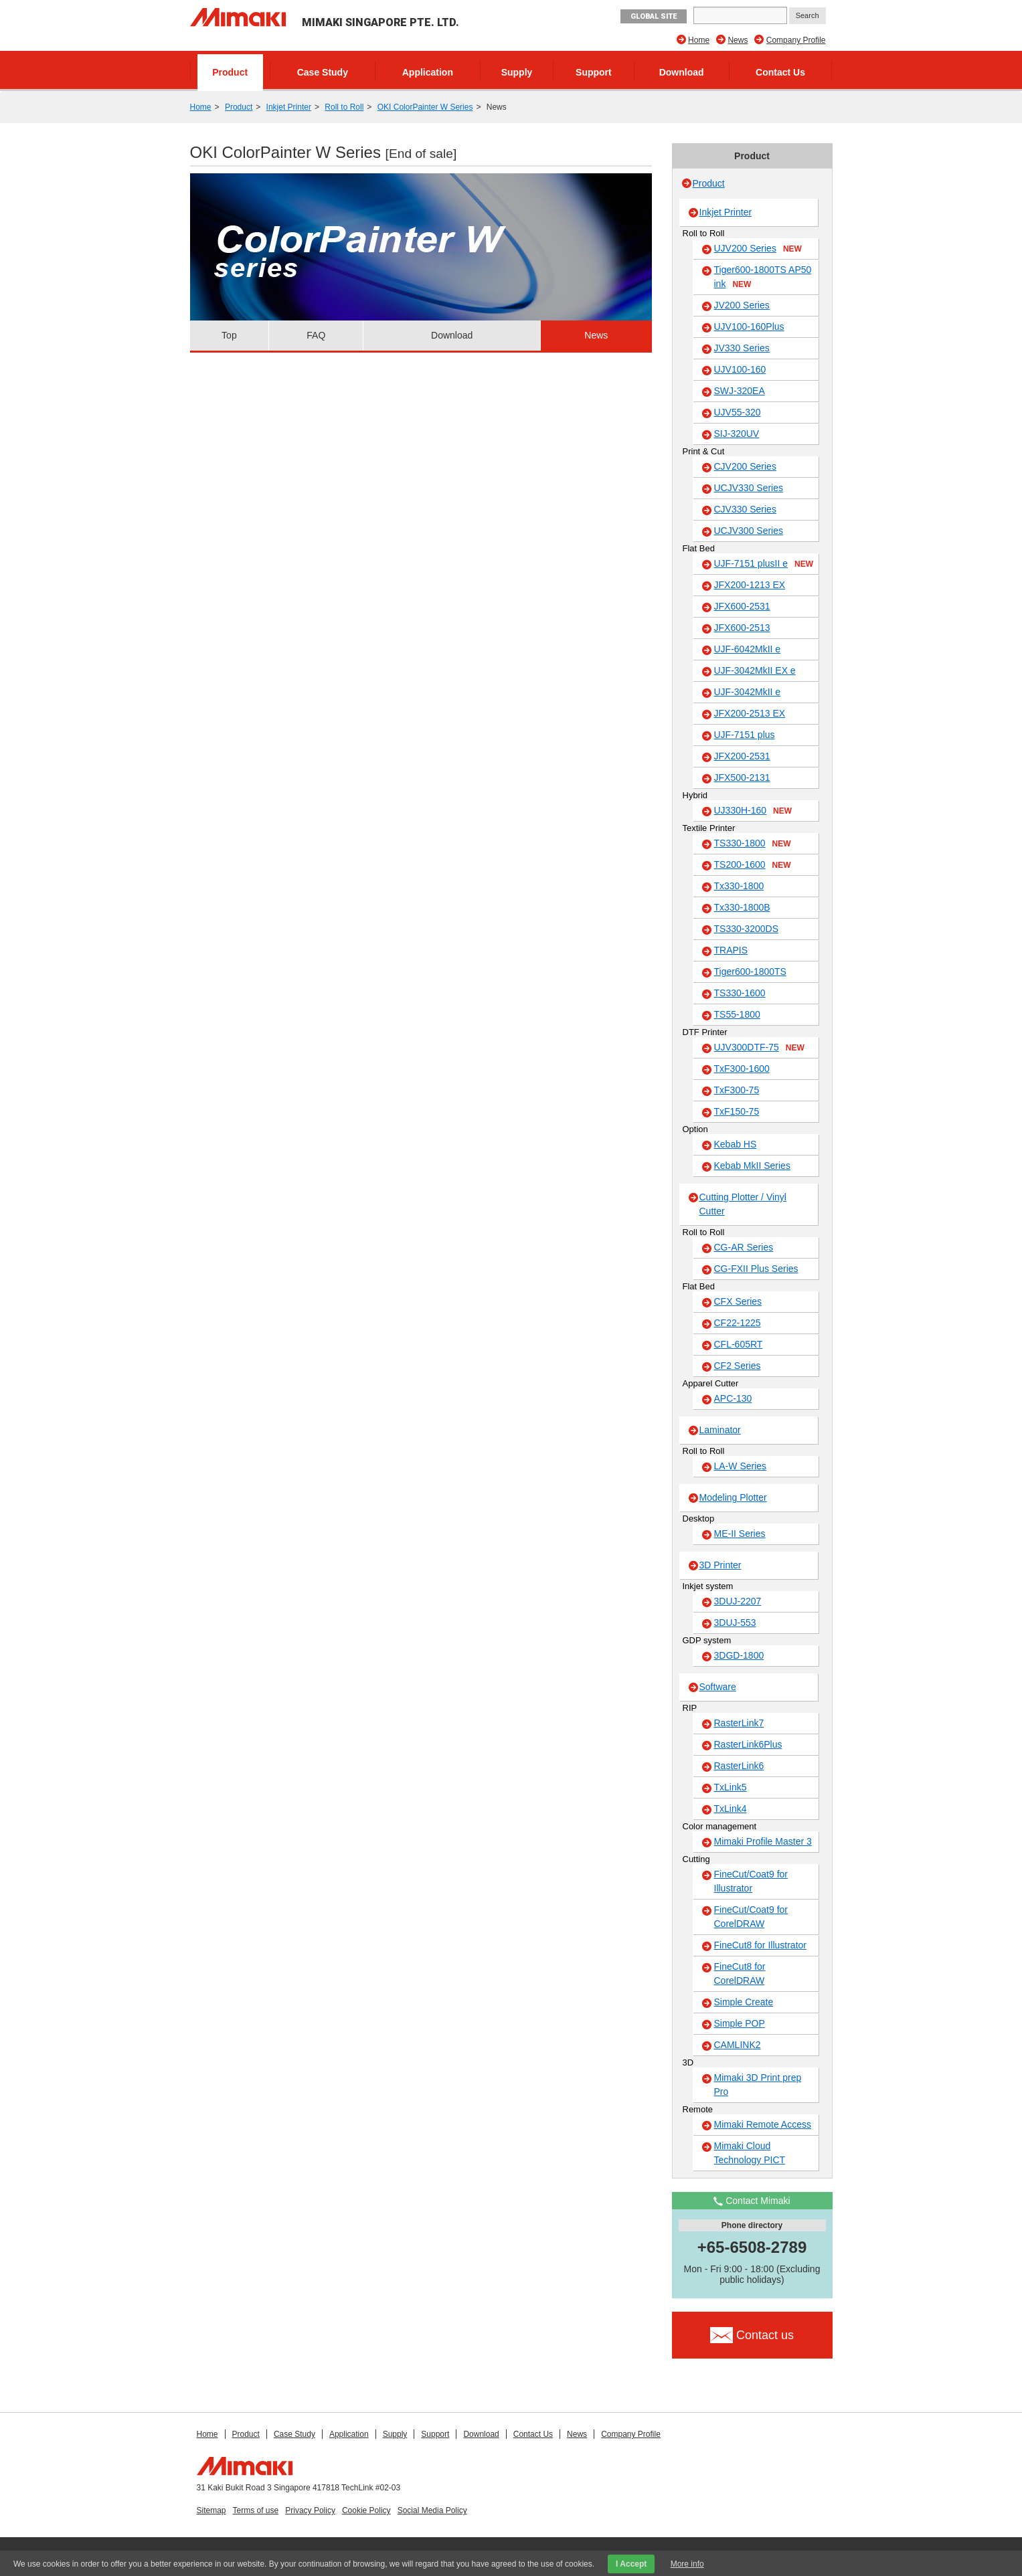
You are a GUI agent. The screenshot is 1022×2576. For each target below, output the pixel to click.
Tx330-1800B (742, 907)
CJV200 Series (745, 466)
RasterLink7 (739, 1723)
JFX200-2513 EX (750, 713)
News (738, 40)
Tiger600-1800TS (750, 971)
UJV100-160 (740, 369)
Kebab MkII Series (752, 1165)
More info (687, 2564)
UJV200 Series (758, 249)
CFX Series (738, 1301)
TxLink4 (730, 1808)
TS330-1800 (752, 844)
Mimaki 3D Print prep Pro (758, 2084)
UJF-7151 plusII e (764, 564)
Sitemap (211, 2510)
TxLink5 (730, 1787)
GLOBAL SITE (653, 16)
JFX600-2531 (742, 606)
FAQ (316, 335)
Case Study (322, 72)
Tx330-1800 (739, 886)
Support (594, 72)
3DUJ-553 (735, 1622)
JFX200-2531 (742, 756)
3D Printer (720, 1565)
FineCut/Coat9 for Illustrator (751, 1881)
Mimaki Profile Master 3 (763, 1841)
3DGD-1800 (739, 1655)
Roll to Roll (344, 107)
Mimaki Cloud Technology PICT (750, 2152)
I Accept (631, 2564)
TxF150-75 (737, 1111)
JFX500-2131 (742, 777)
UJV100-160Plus (749, 326)
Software (717, 1686)
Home (698, 40)
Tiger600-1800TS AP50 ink (763, 277)
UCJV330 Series (749, 487)
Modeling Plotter (733, 1497)
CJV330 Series (745, 509)
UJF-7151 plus (744, 734)
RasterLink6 (739, 1765)
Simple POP (739, 2023)
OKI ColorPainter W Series (425, 107)
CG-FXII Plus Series (756, 1268)
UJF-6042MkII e (747, 649)
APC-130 (733, 1398)
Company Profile (796, 40)
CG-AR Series (744, 1247)
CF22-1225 (737, 1322)
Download (681, 72)
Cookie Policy (366, 2510)
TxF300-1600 (742, 1068)
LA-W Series (740, 1466)
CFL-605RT (738, 1344)
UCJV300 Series (749, 530)
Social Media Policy (432, 2510)
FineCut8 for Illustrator (760, 1945)
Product (230, 72)
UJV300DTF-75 (759, 1048)
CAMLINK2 (737, 2044)
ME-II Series (740, 1533)
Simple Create (744, 2002)
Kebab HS (735, 1144)
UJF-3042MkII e (747, 691)
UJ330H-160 (753, 811)
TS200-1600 (752, 865)
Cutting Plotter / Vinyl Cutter (742, 1204)
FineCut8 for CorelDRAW (740, 1973)
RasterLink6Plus (748, 1744)
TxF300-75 (737, 1090)
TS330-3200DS (746, 928)
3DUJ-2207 (738, 1601)
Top (229, 335)
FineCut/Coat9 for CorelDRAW (751, 1916)
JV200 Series (742, 305)
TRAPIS (731, 950)
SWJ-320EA (739, 390)
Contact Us (780, 72)
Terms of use (256, 2510)
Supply (517, 72)
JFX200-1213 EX (750, 584)
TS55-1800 (737, 1014)
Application (427, 72)
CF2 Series (737, 1365)
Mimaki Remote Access (762, 2124)
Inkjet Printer (288, 107)
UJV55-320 (737, 412)
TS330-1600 (740, 993)
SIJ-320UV (737, 433)
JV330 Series (742, 348)
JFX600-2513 (742, 627)
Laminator (720, 1429)
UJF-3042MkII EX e (755, 670)
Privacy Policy (310, 2510)
